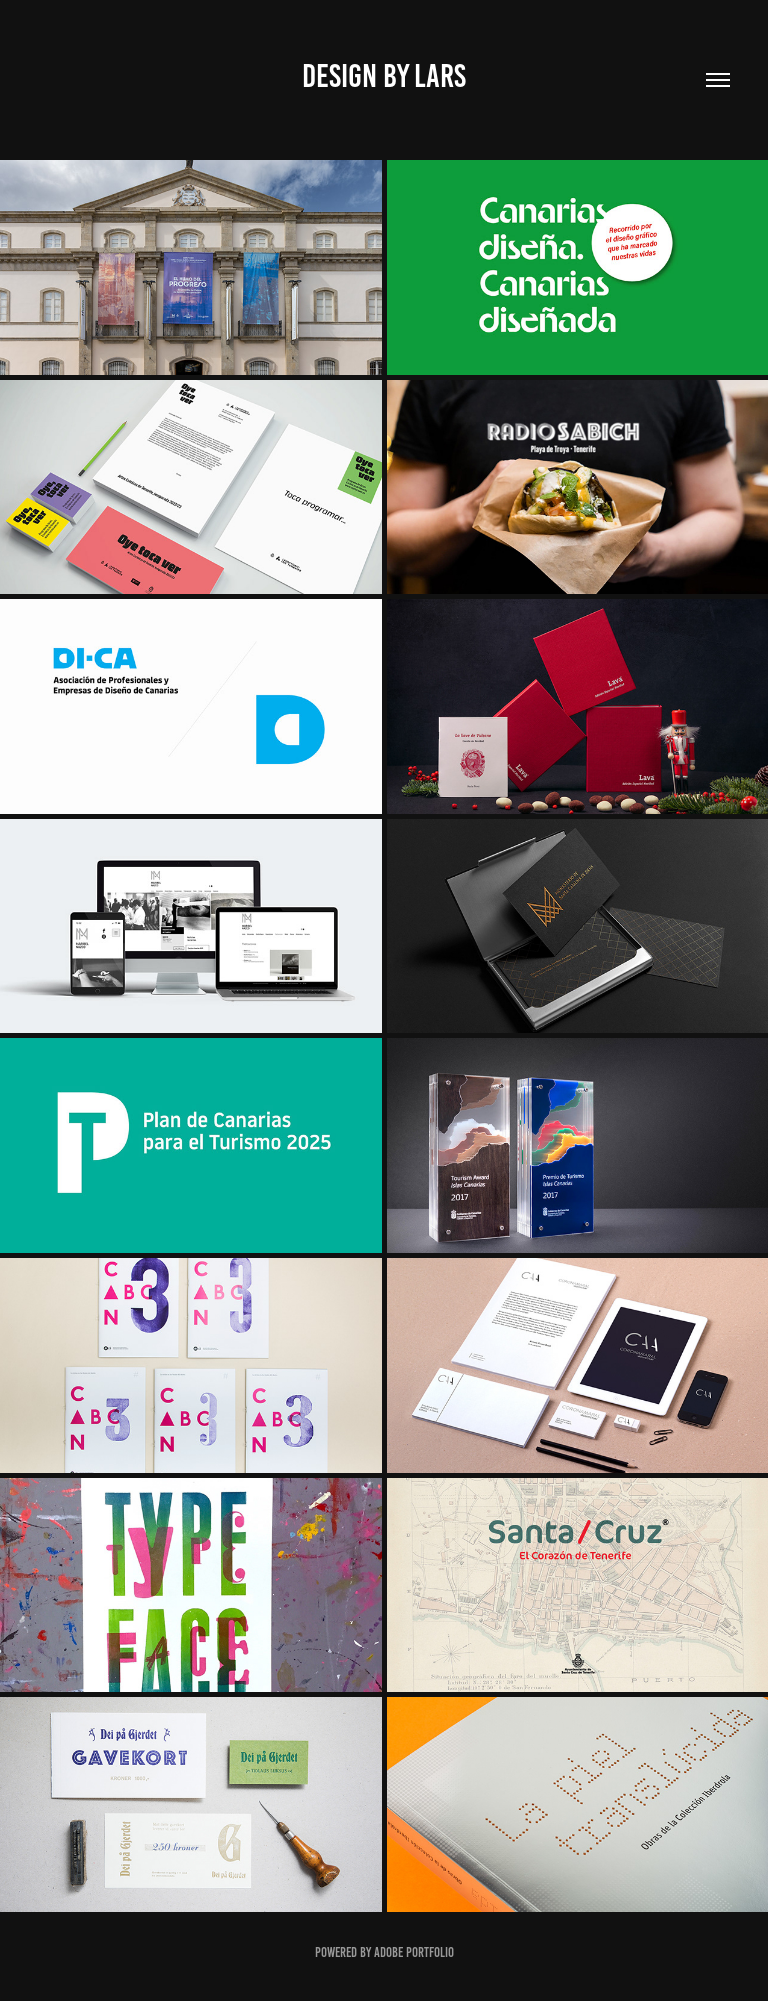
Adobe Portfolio (414, 1952)
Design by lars (384, 76)
